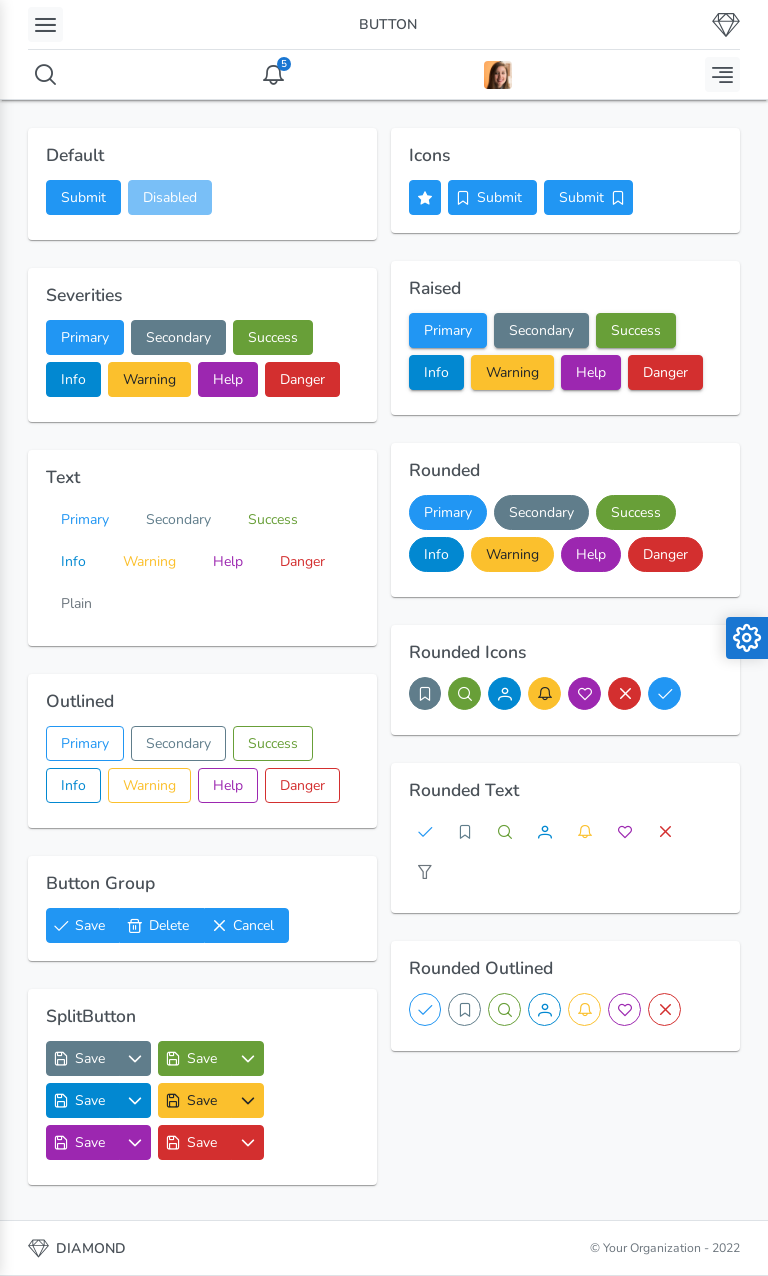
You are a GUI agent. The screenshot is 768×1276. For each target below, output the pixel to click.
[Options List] (135, 1058)
